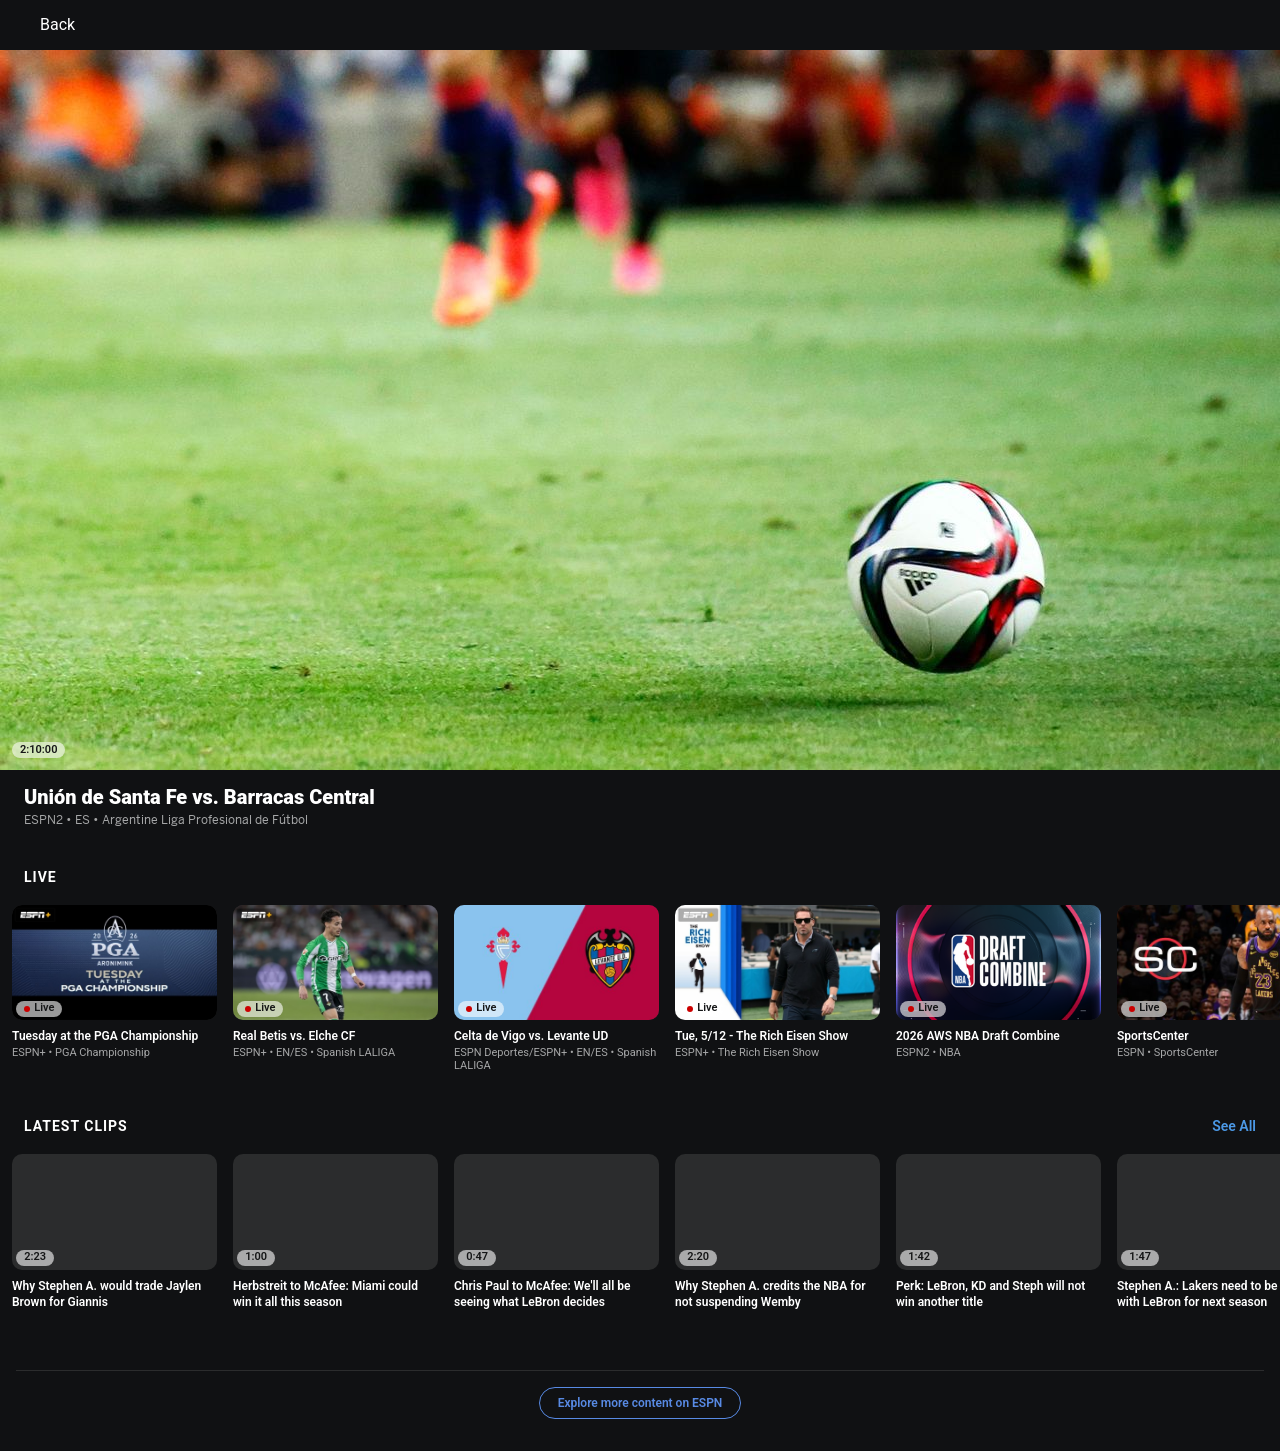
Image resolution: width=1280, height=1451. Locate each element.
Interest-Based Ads (736, 1342)
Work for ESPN (289, 1360)
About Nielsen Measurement (888, 1342)
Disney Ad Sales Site (172, 1360)
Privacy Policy (246, 1342)
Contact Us (1155, 1342)
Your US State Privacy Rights (386, 1342)
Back (45, 25)
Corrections (381, 1360)
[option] (114, 852)
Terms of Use (152, 1342)
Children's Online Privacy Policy (576, 1342)
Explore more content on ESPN (640, 1273)
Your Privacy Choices (1046, 1342)
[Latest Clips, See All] (1243, 997)
